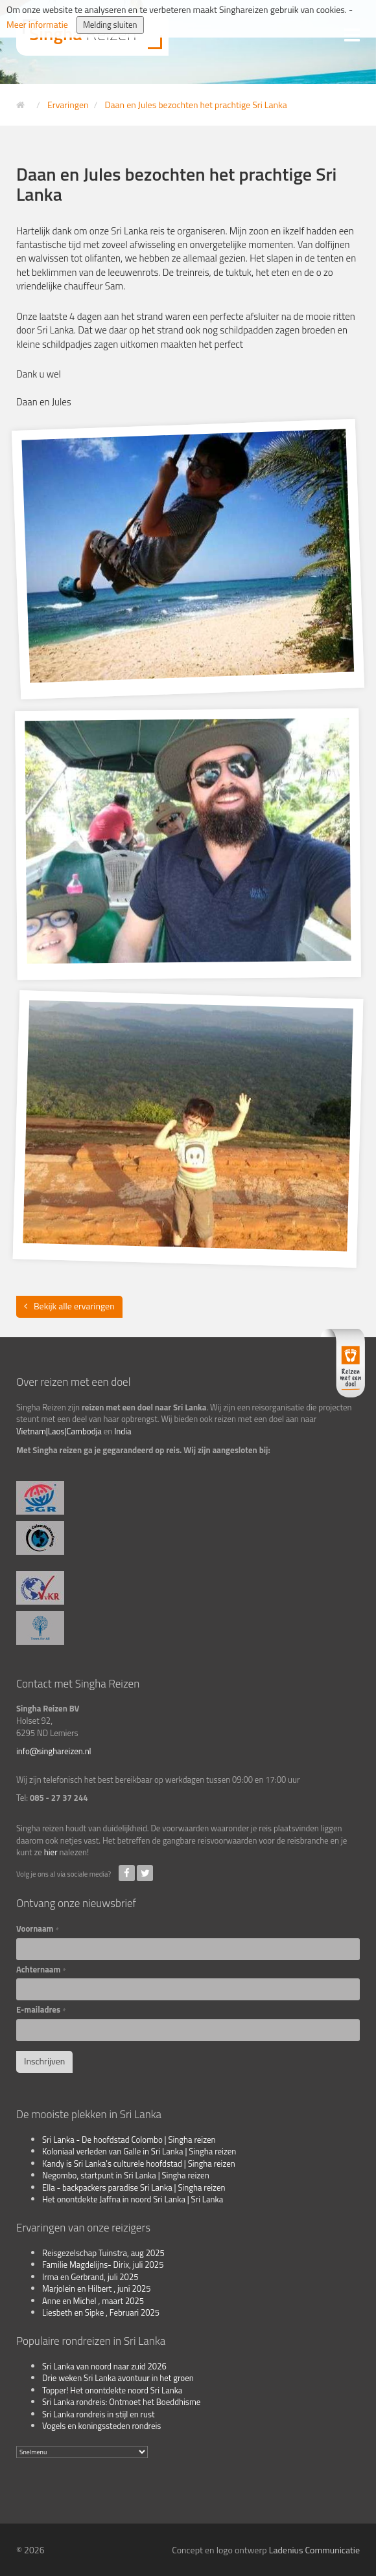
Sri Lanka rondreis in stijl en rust (98, 2414)
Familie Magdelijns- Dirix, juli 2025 (102, 2264)
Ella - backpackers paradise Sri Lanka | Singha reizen (134, 2187)
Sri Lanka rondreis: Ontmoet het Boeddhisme (121, 2401)
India (122, 1431)
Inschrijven (44, 2061)
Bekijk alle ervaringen (74, 1306)
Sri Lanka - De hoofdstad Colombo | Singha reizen (129, 2139)
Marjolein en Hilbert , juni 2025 (96, 2288)
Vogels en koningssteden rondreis (101, 2425)
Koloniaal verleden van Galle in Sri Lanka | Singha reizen (139, 2151)
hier (51, 1852)
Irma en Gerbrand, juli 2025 (90, 2276)
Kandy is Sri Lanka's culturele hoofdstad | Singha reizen (138, 2163)
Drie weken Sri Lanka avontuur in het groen (118, 2377)
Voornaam (37, 1929)
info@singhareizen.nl (53, 1751)
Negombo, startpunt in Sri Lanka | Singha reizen (125, 2175)
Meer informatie (37, 24)
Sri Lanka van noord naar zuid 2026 (104, 2366)
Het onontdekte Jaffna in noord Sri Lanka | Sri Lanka (132, 2199)
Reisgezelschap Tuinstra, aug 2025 (103, 2252)
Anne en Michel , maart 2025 (93, 2300)
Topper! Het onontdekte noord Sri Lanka (112, 2390)
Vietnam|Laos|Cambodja (59, 1431)
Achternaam (41, 1969)
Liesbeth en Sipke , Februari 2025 (100, 2312)
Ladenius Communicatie (314, 2550)
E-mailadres (41, 2010)
